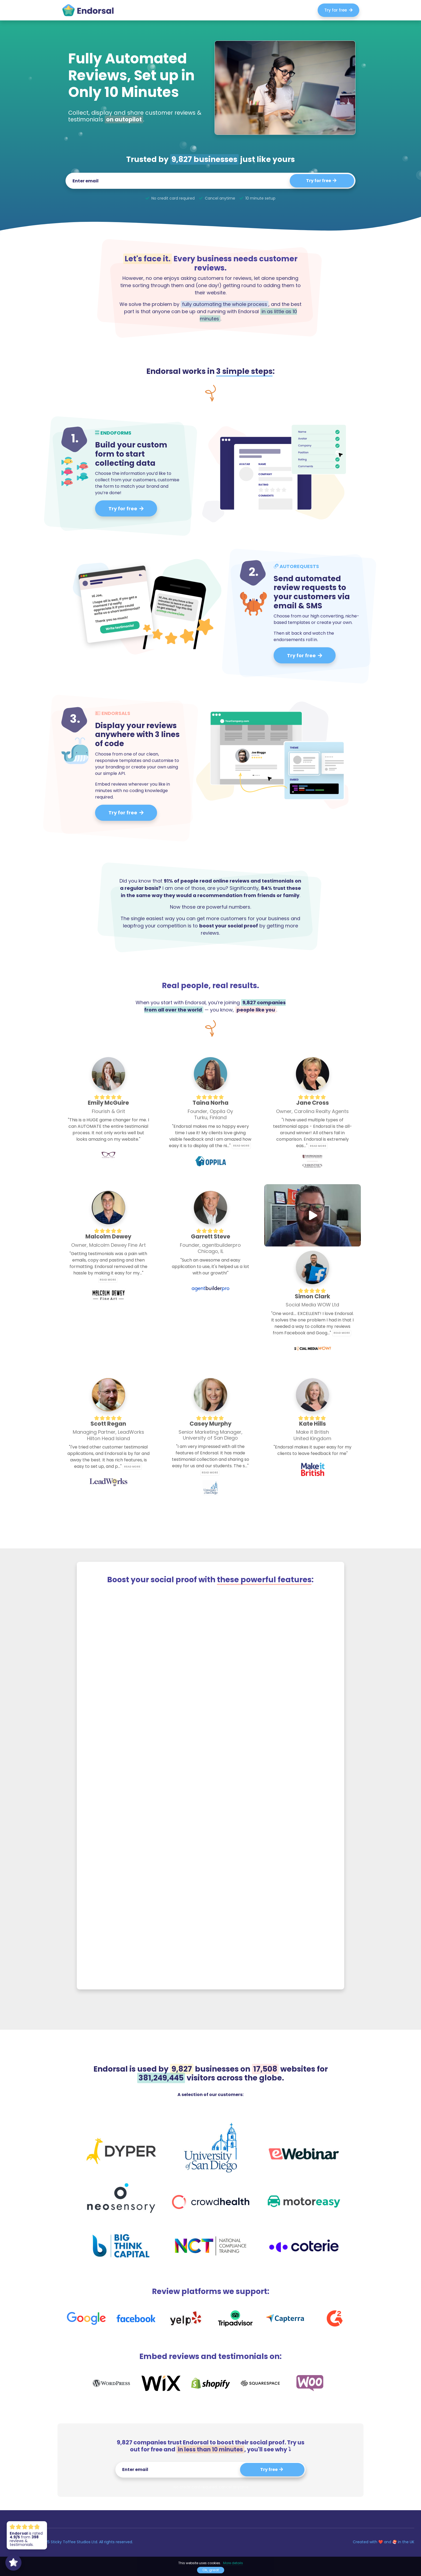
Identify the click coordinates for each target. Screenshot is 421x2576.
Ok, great (210, 2570)
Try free (271, 2469)
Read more (241, 1145)
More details (233, 2563)
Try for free (338, 10)
